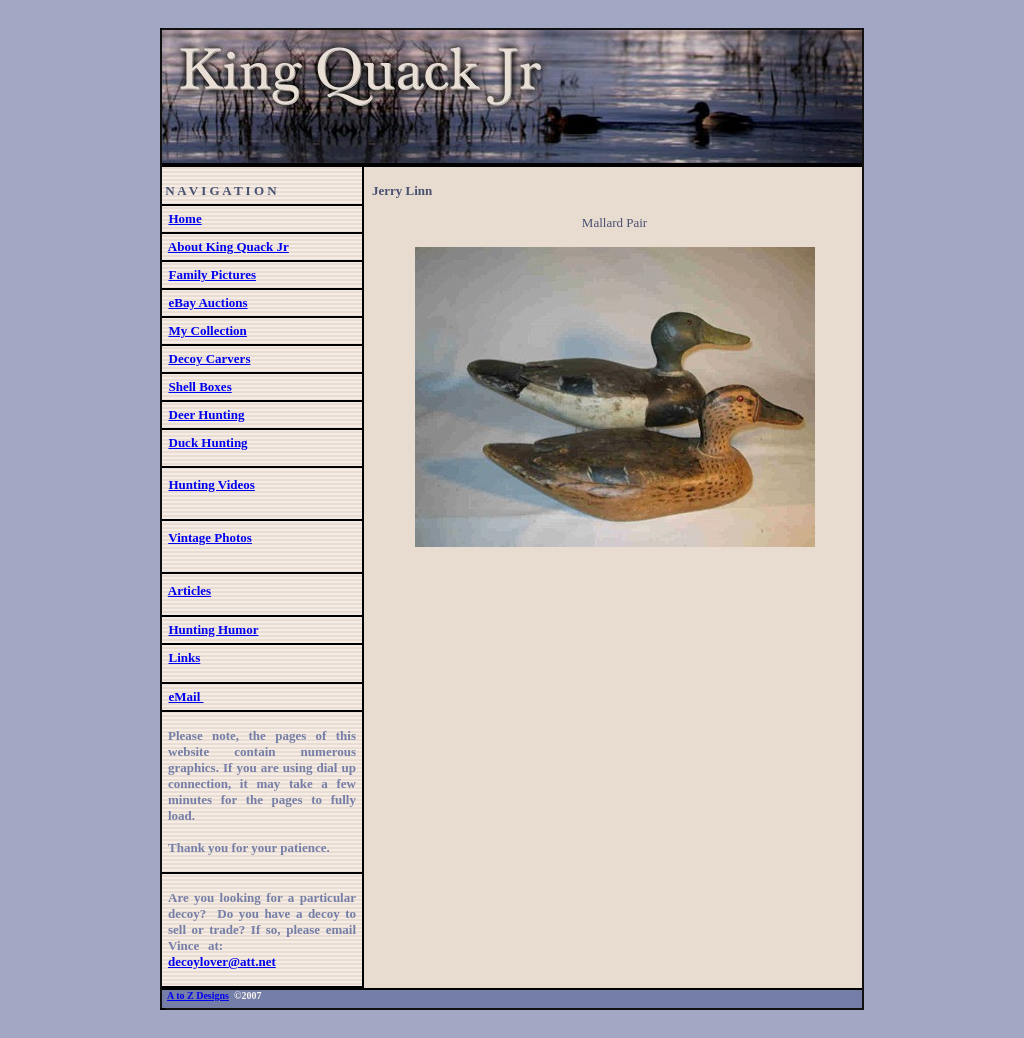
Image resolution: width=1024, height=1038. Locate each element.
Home (185, 218)
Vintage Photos (210, 537)
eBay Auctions (208, 302)
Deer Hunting (207, 414)
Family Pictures (213, 274)
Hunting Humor (214, 629)
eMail (186, 696)
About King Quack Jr (228, 246)
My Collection (208, 330)
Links (185, 657)
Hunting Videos (212, 484)
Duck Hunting (208, 442)
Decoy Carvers (210, 358)
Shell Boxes (200, 386)
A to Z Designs (198, 995)
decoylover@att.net (222, 961)
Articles (189, 590)
